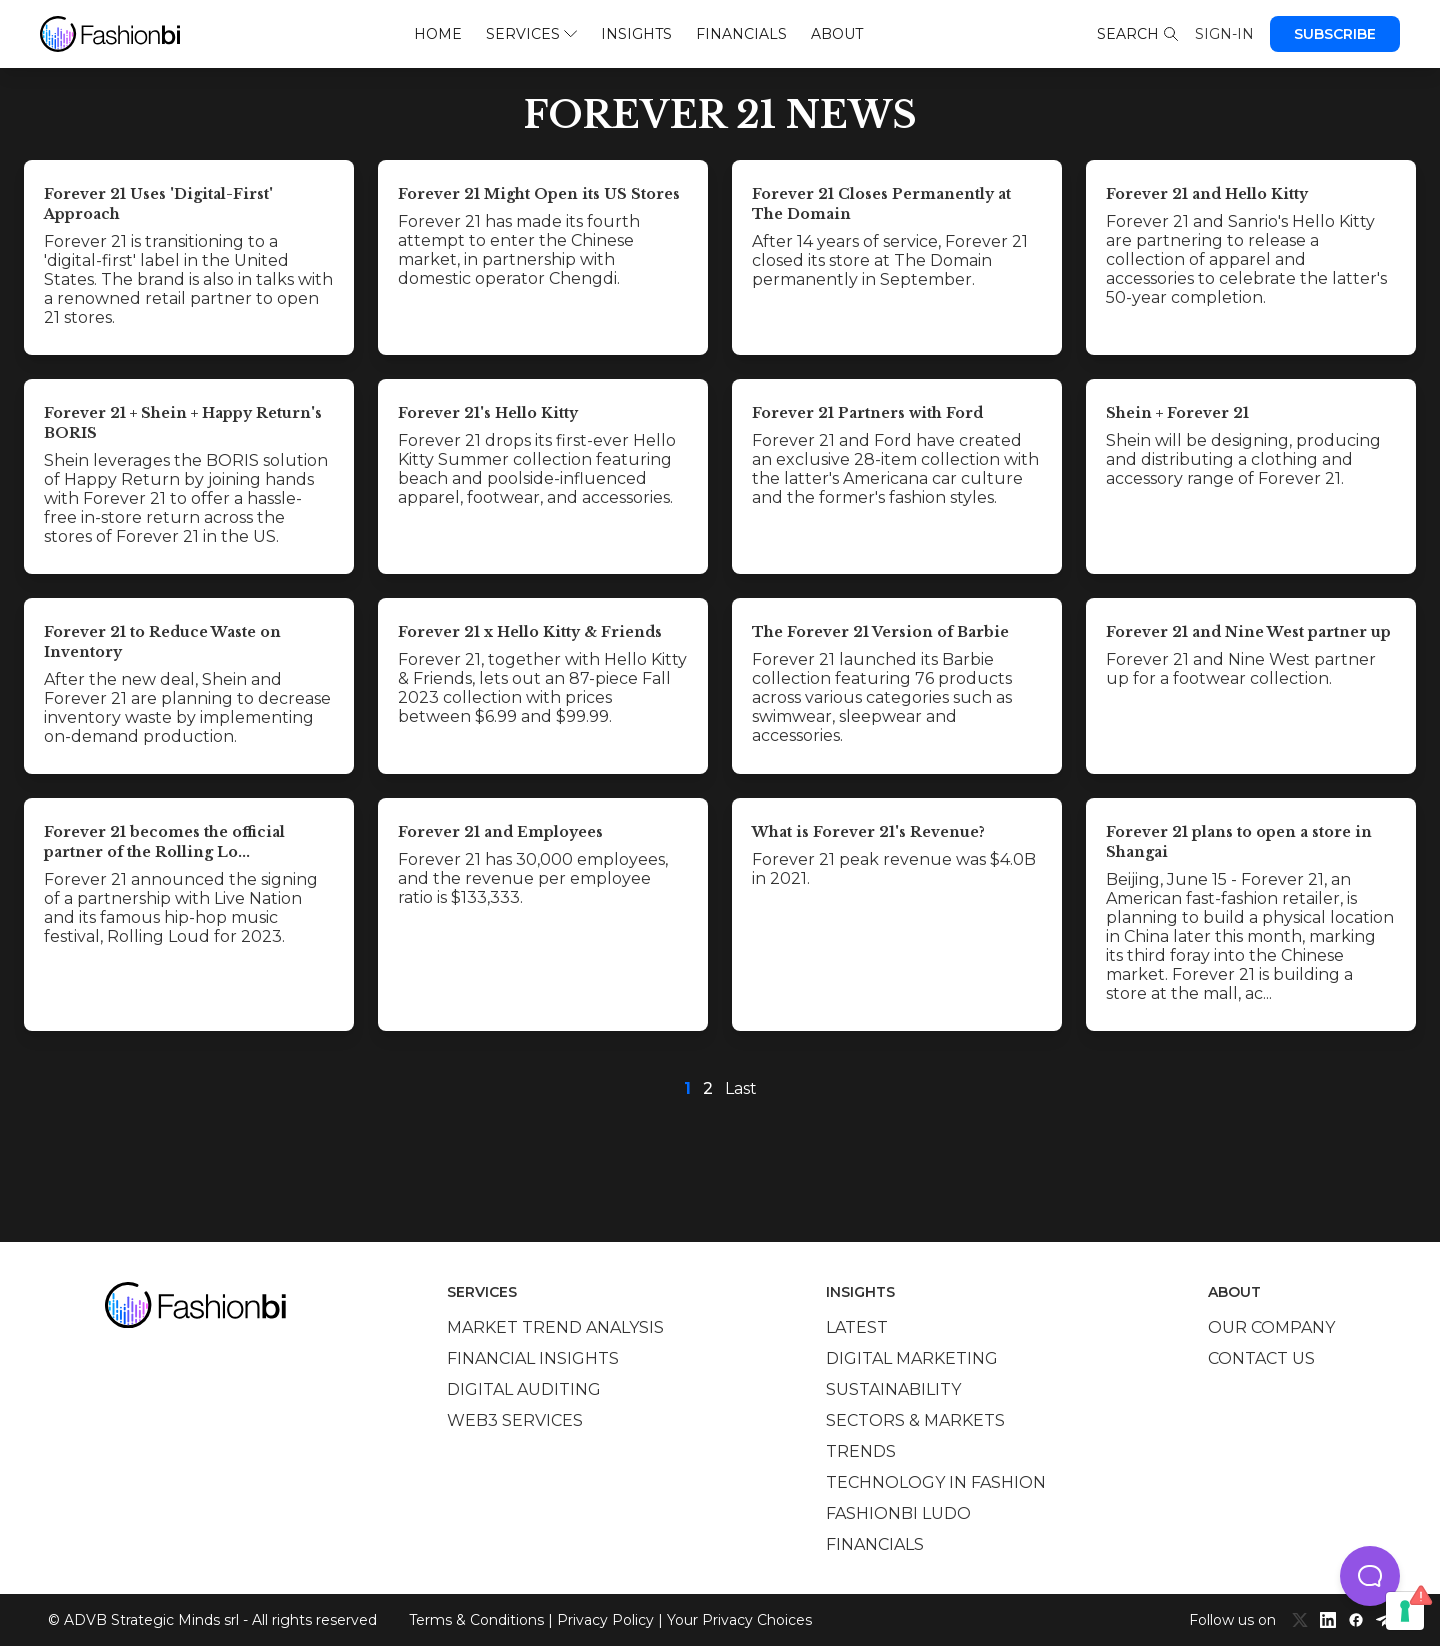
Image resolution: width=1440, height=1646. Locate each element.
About (837, 34)
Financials (741, 34)
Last (741, 1088)
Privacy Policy (605, 1620)
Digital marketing (912, 1358)
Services (531, 34)
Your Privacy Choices (739, 1620)
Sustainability (893, 1389)
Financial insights (533, 1358)
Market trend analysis (555, 1327)
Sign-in (1224, 34)
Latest (857, 1327)
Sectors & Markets (915, 1420)
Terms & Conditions (476, 1620)
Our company (1271, 1327)
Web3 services (515, 1420)
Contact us (1261, 1358)
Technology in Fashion (936, 1482)
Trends (861, 1451)
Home (438, 34)
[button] (1370, 1576)
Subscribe (1335, 34)
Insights (636, 34)
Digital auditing (524, 1389)
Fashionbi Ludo (898, 1513)
